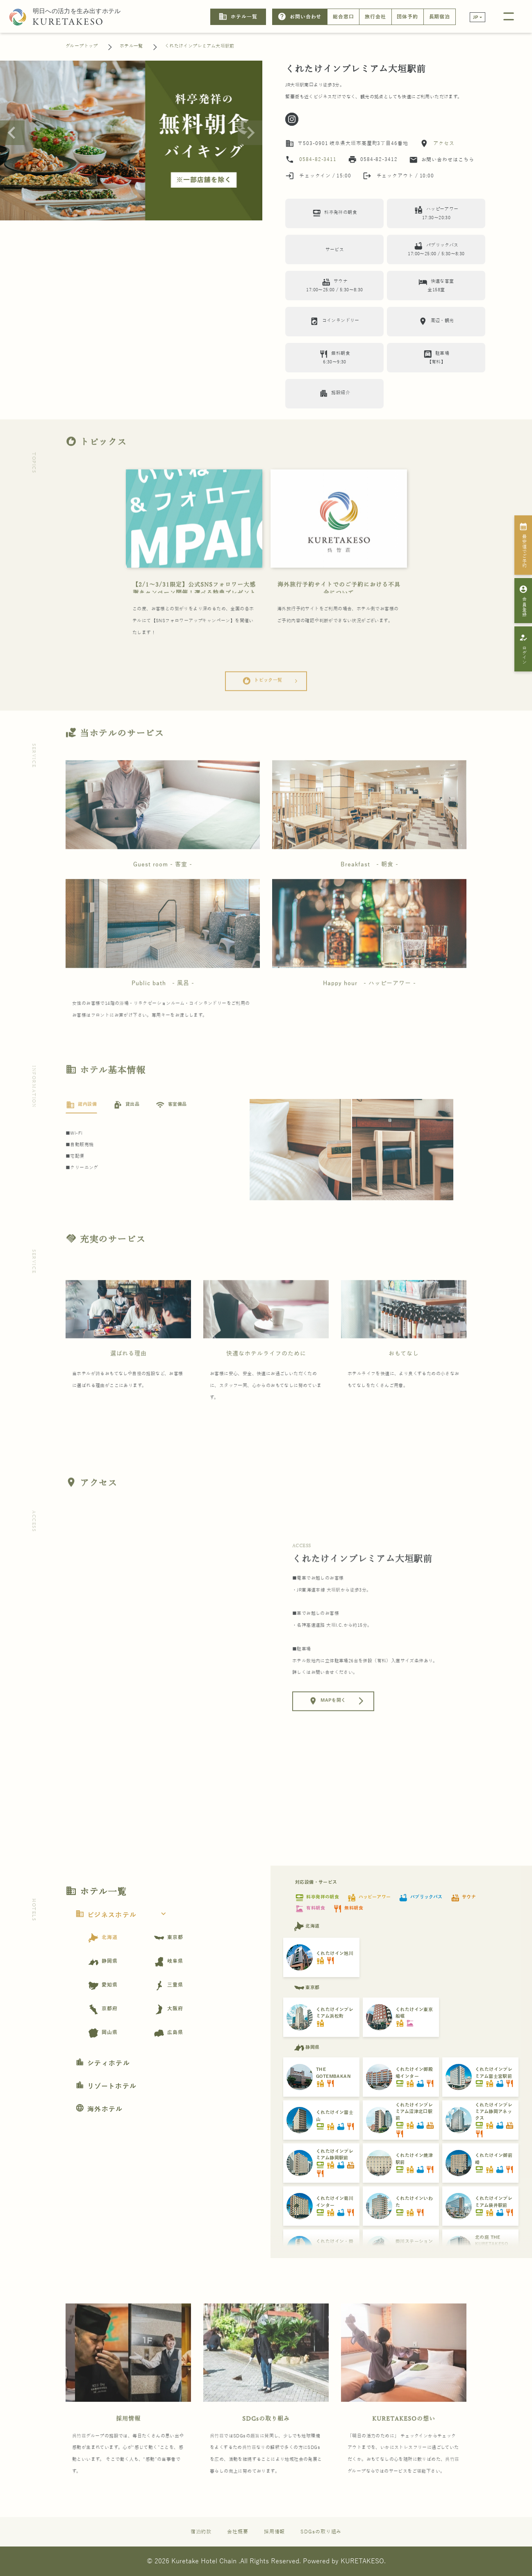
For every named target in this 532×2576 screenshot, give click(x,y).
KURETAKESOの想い (403, 2447)
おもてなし (404, 1382)
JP (476, 17)
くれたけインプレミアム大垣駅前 (199, 45)
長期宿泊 (439, 17)
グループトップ (82, 45)
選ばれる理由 (128, 1382)
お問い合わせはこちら (441, 160)
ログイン (523, 649)
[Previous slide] (12, 132)
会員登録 (523, 601)
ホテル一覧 (237, 16)
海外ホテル (99, 2109)
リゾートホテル (105, 2086)
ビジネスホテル (123, 1915)
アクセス (443, 143)
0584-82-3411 (317, 159)
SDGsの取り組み (266, 2447)
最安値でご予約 (523, 545)
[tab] (81, 1133)
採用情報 (128, 2447)
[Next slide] (250, 132)
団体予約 (407, 17)
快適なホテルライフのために (266, 1382)
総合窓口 (343, 17)
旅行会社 (375, 17)
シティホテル (102, 2063)
